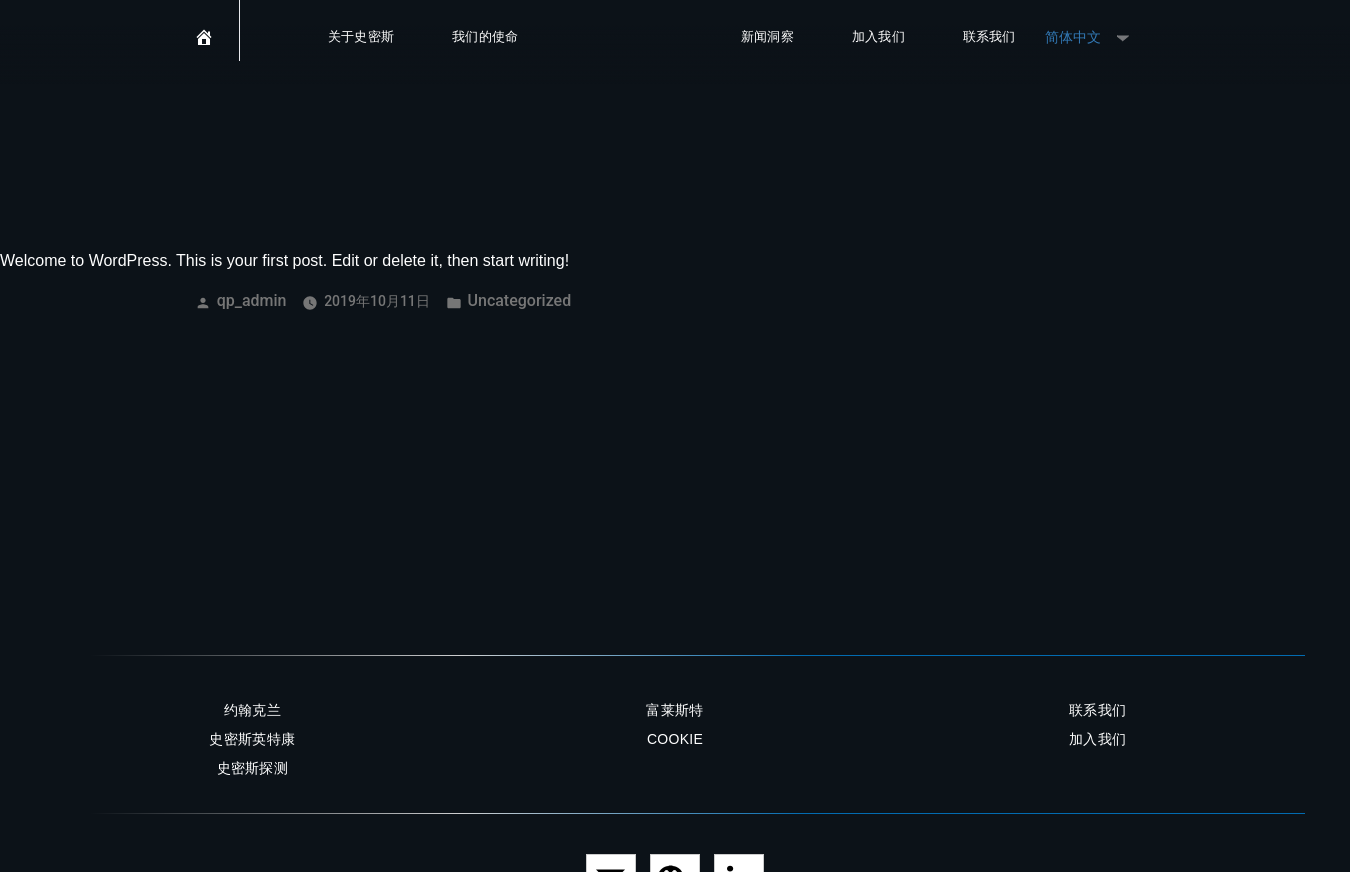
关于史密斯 (361, 37)
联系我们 (989, 37)
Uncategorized (520, 300)
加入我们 (878, 37)
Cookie (675, 739)
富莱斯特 (674, 710)
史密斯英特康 (252, 739)
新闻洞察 (767, 37)
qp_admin (252, 300)
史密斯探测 (253, 768)
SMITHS (629, 48)
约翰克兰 (252, 710)
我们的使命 (485, 37)
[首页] (204, 48)
